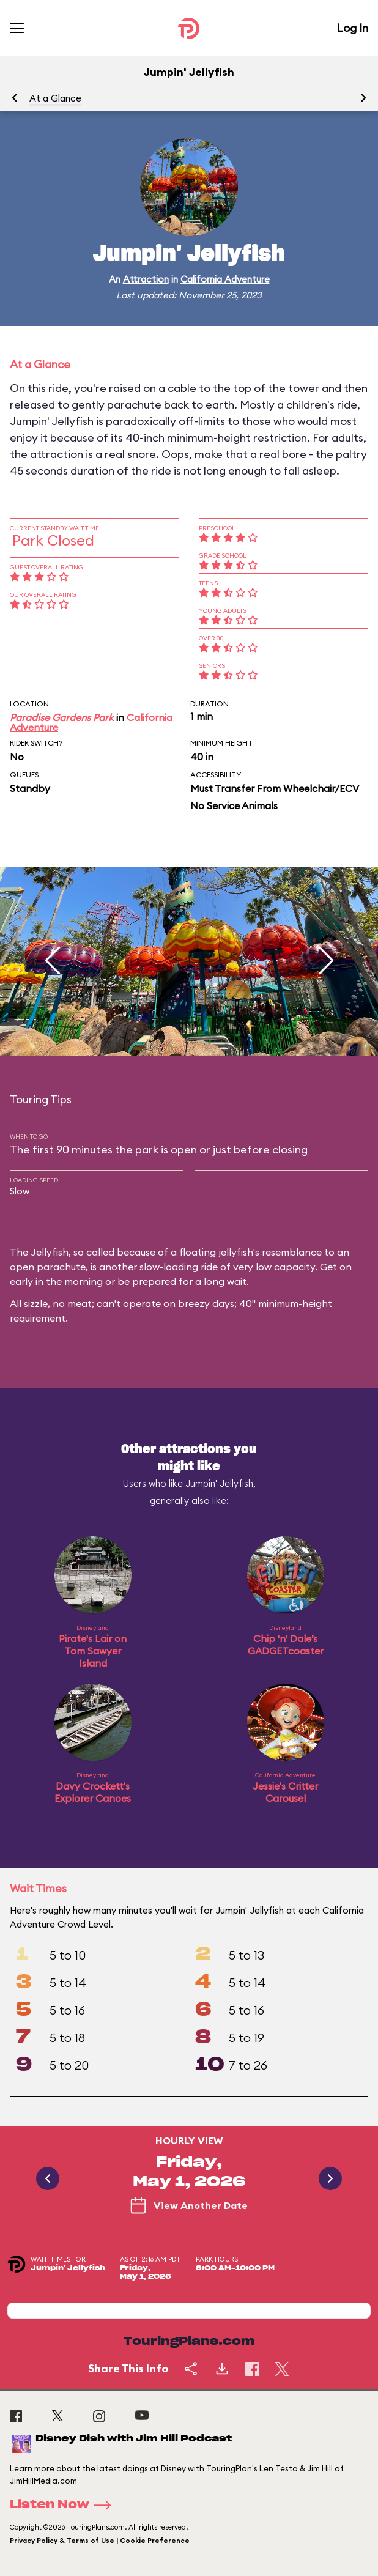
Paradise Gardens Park (62, 717)
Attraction (146, 279)
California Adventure (225, 279)
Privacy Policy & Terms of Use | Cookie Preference (100, 2540)
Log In (352, 28)
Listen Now (64, 2505)
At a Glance (55, 98)
